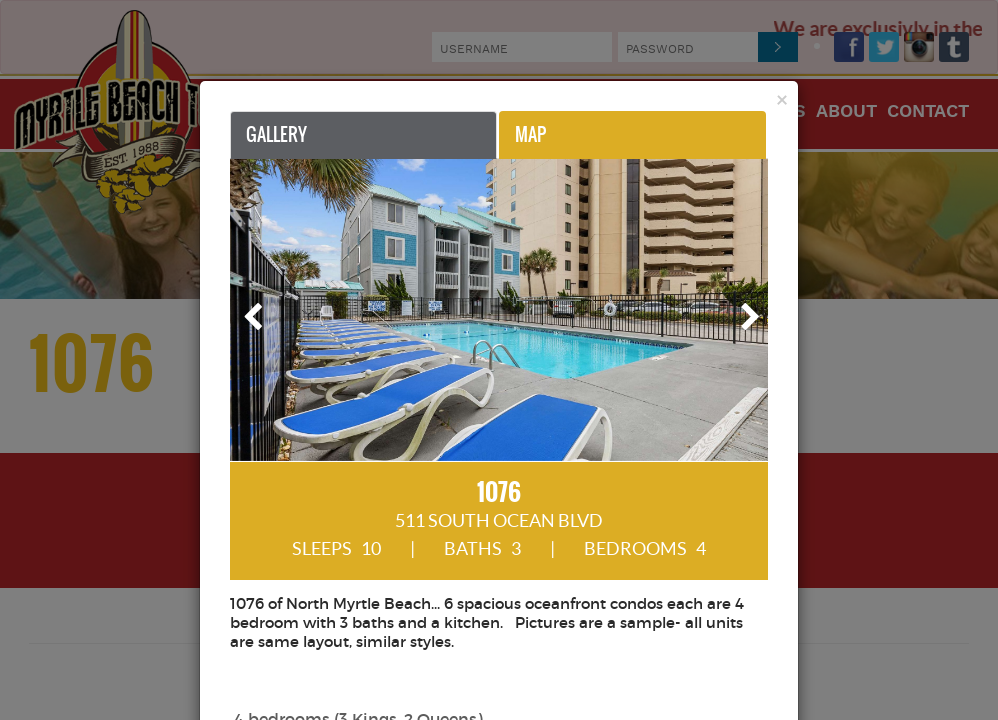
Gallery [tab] (276, 134)
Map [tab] (530, 134)
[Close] (782, 99)
